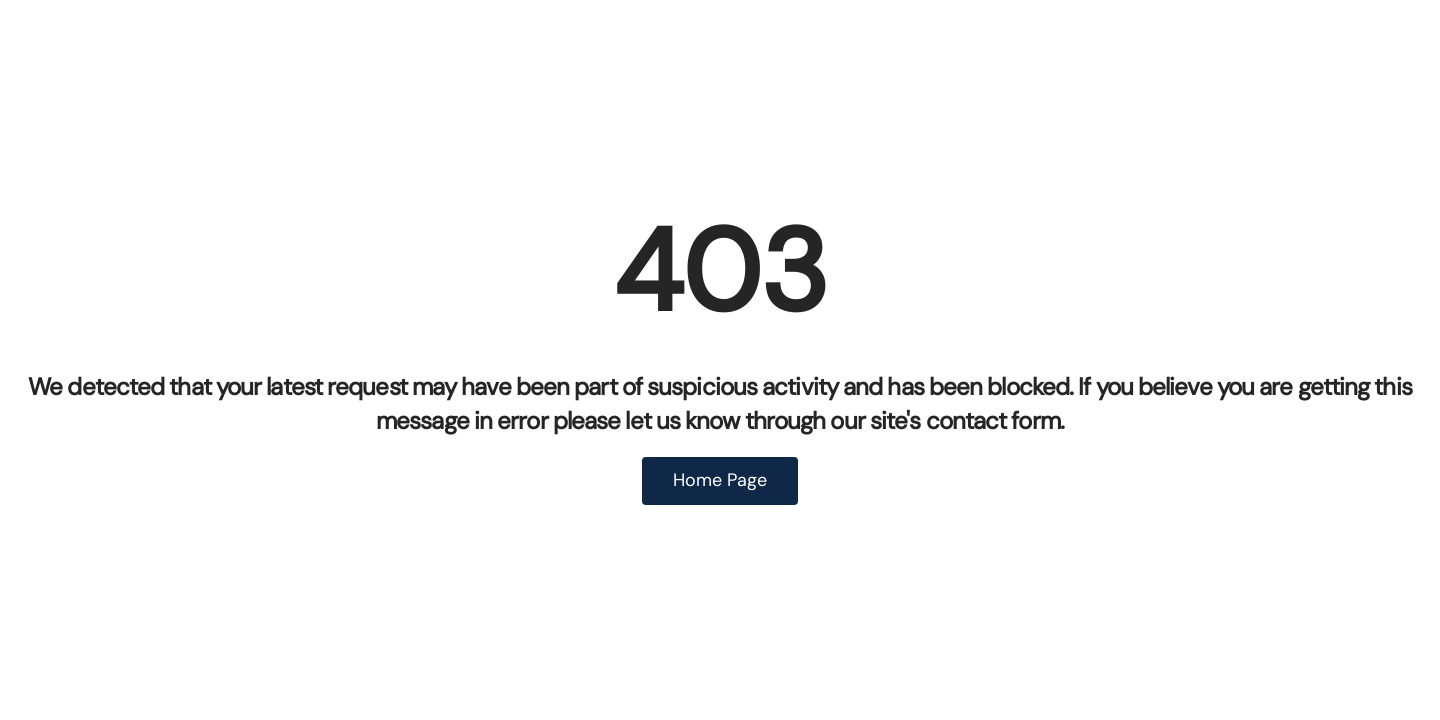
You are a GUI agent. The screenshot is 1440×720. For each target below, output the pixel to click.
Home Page (720, 480)
